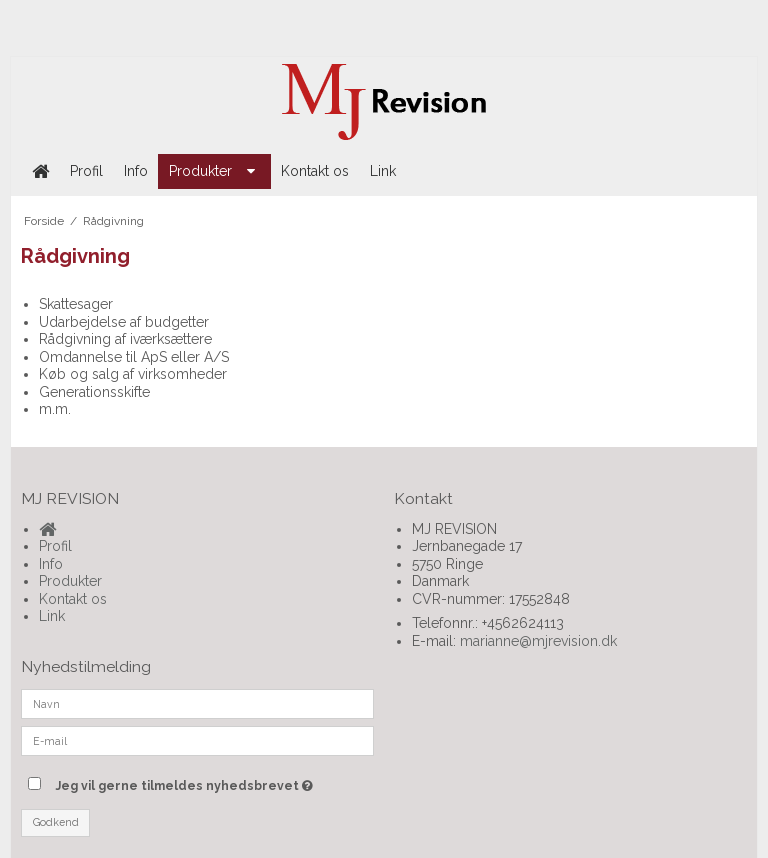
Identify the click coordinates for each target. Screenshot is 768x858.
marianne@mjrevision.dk (538, 641)
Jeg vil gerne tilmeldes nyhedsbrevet (214, 781)
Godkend (56, 822)
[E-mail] (197, 740)
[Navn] (197, 703)
